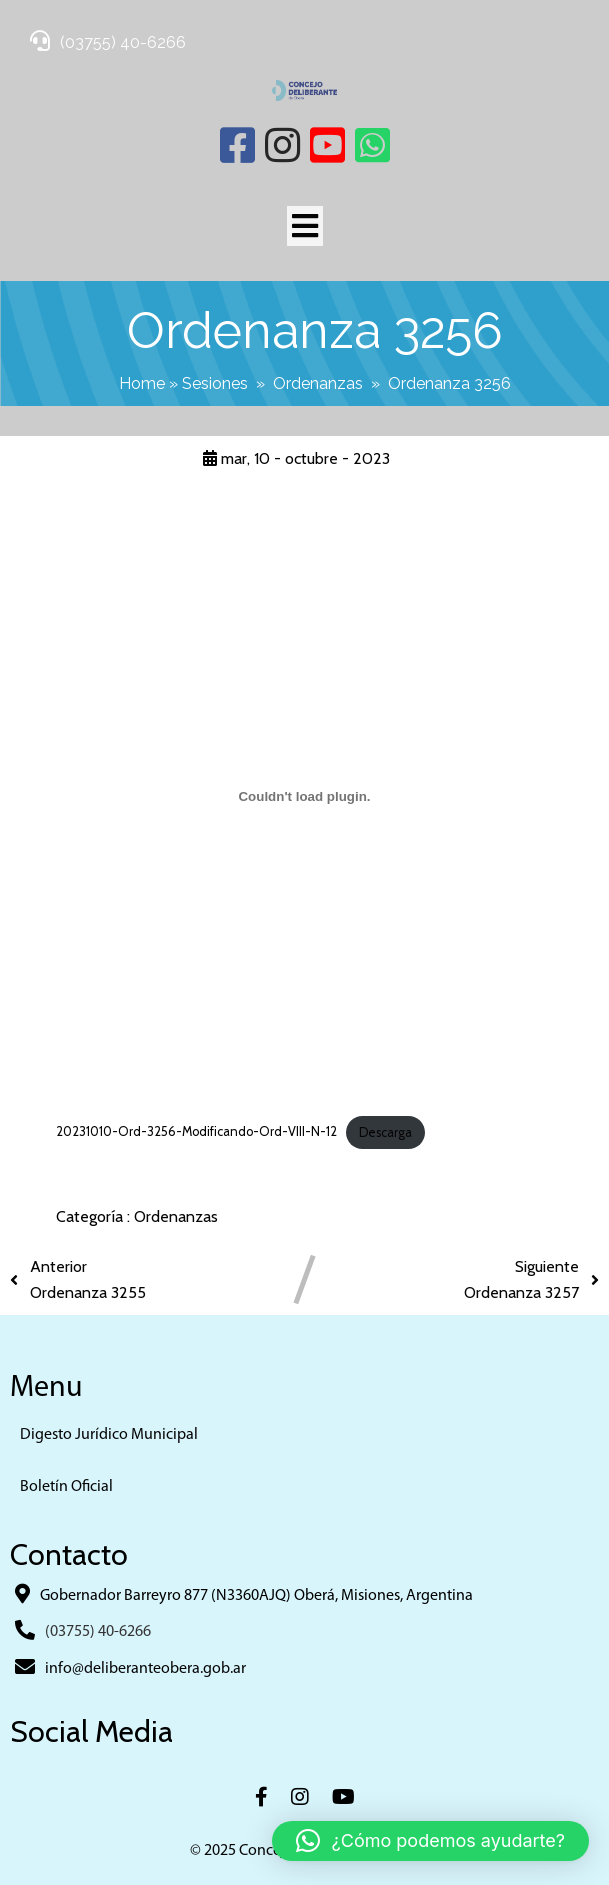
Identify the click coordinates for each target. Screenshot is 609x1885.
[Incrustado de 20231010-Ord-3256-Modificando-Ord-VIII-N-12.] (305, 797)
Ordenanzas (318, 383)
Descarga (385, 1132)
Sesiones (215, 383)
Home (142, 383)
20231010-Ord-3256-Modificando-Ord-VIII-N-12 (196, 1132)
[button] (430, 1841)
